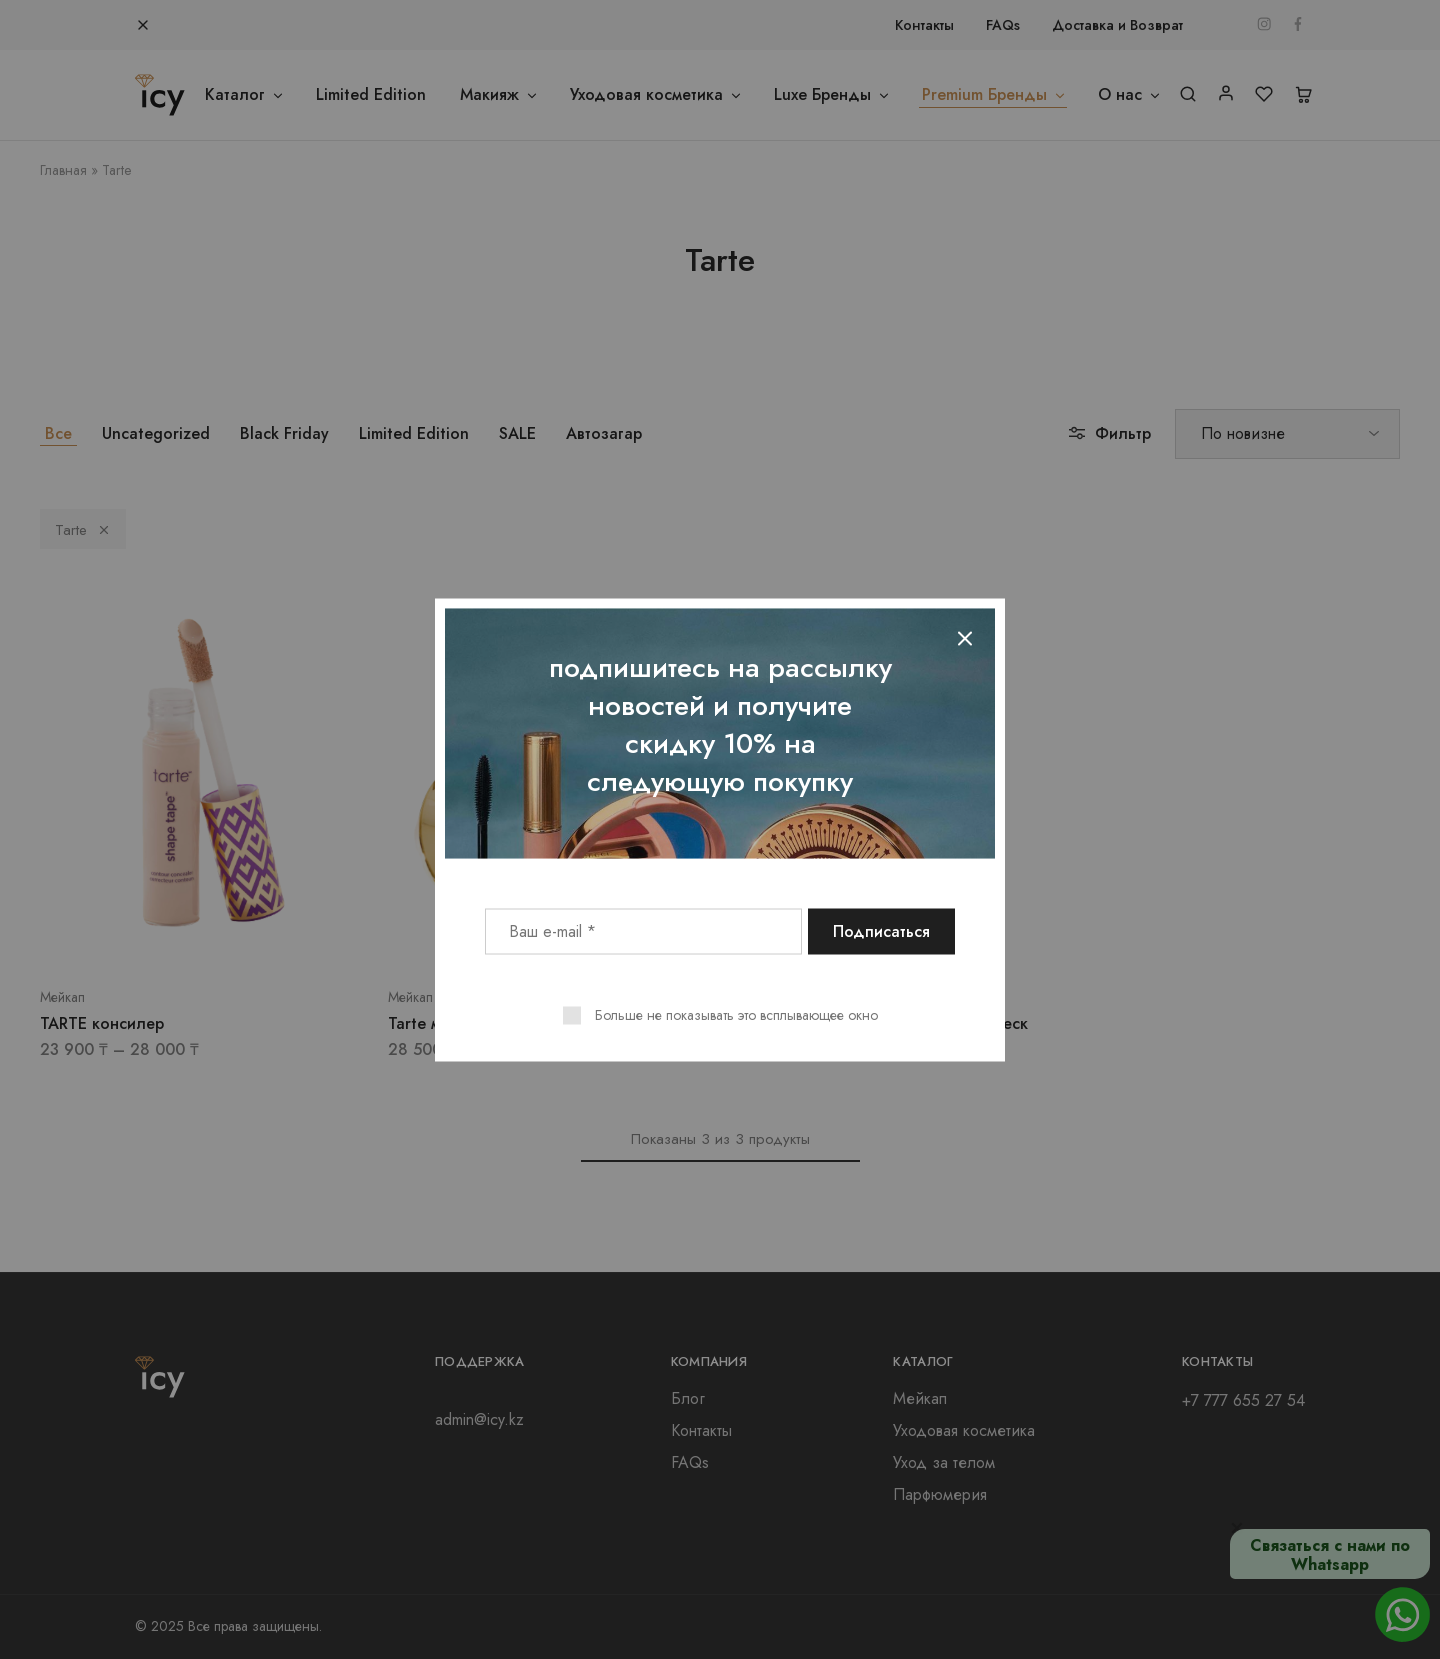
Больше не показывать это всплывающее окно (736, 1014)
